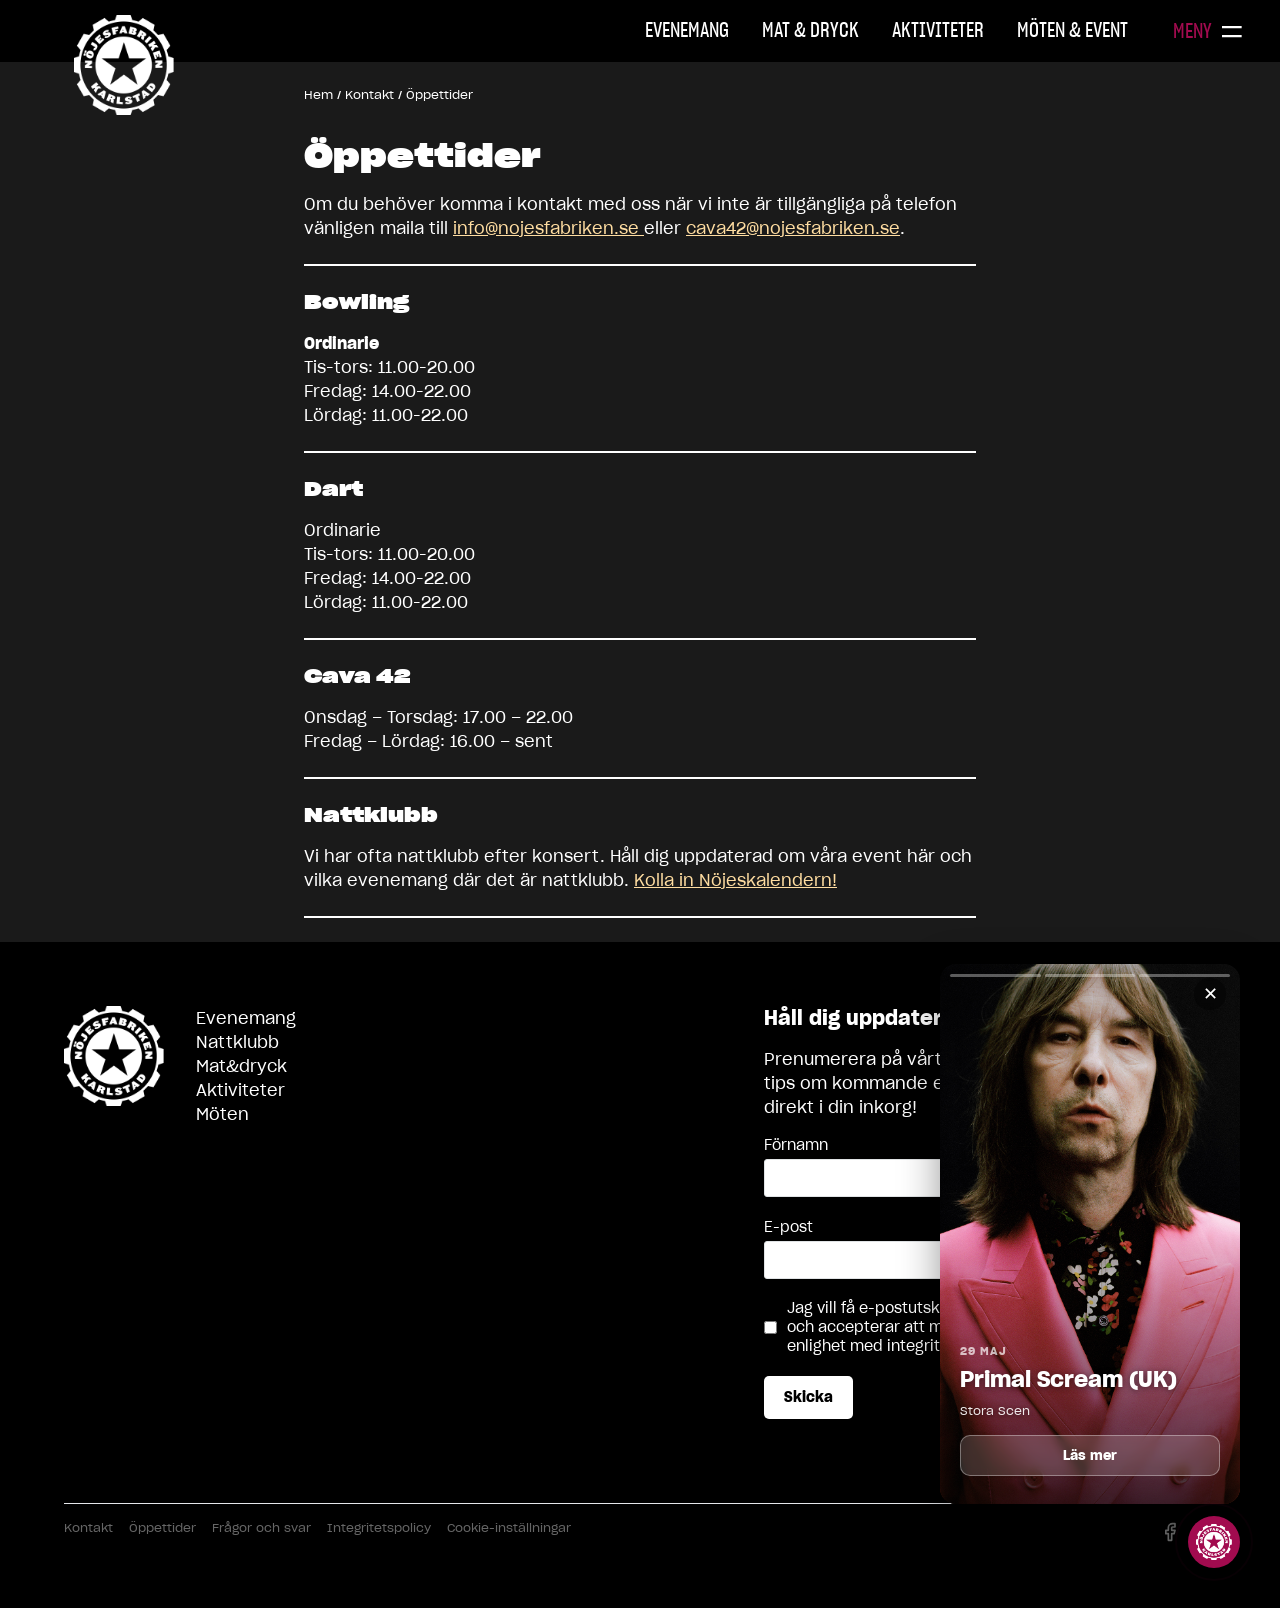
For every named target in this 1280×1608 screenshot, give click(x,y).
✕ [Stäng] (1210, 993)
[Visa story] (1214, 1542)
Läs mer (1090, 1455)
